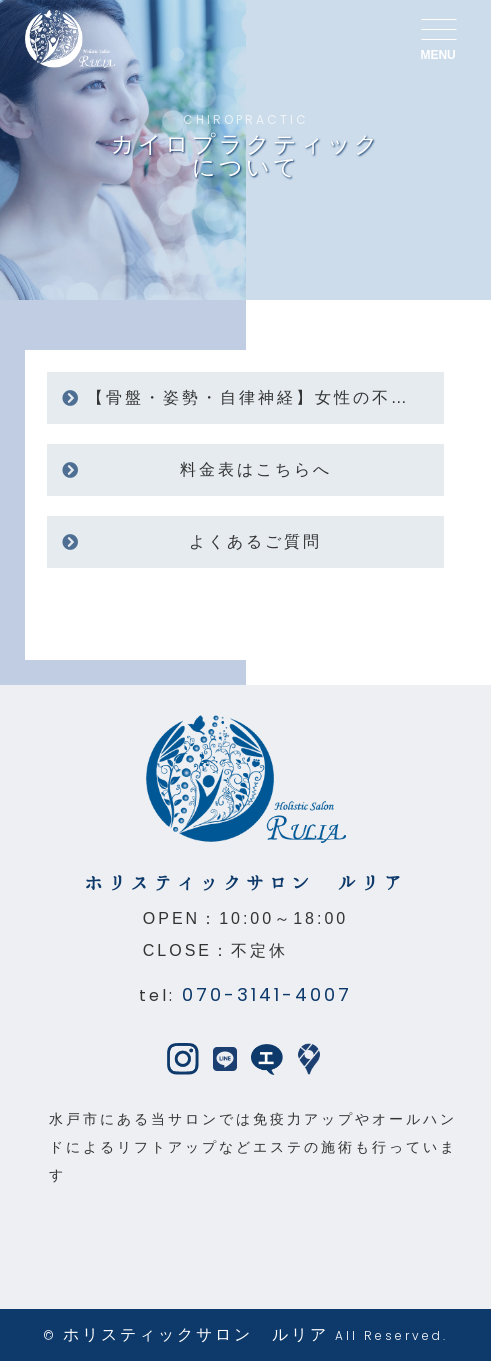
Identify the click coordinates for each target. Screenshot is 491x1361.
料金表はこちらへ (256, 469)
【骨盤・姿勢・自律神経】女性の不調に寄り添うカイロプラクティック (266, 397)
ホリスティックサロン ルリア (196, 1334)
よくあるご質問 (255, 541)
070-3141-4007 (267, 994)
